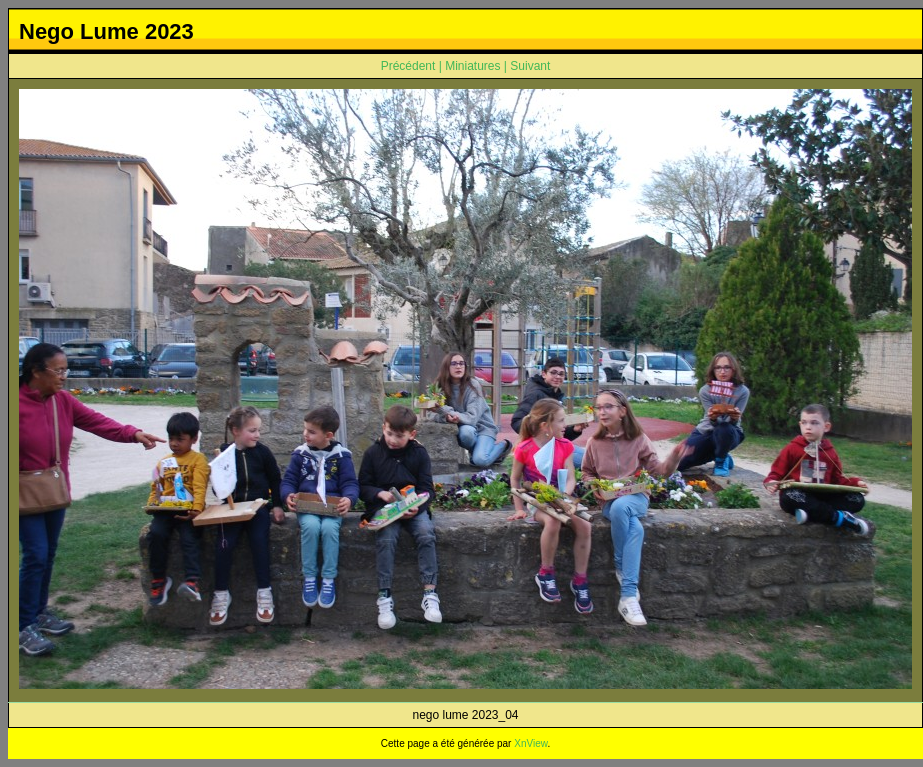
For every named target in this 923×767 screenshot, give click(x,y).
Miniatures (472, 66)
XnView (530, 743)
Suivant (530, 66)
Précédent (408, 66)
